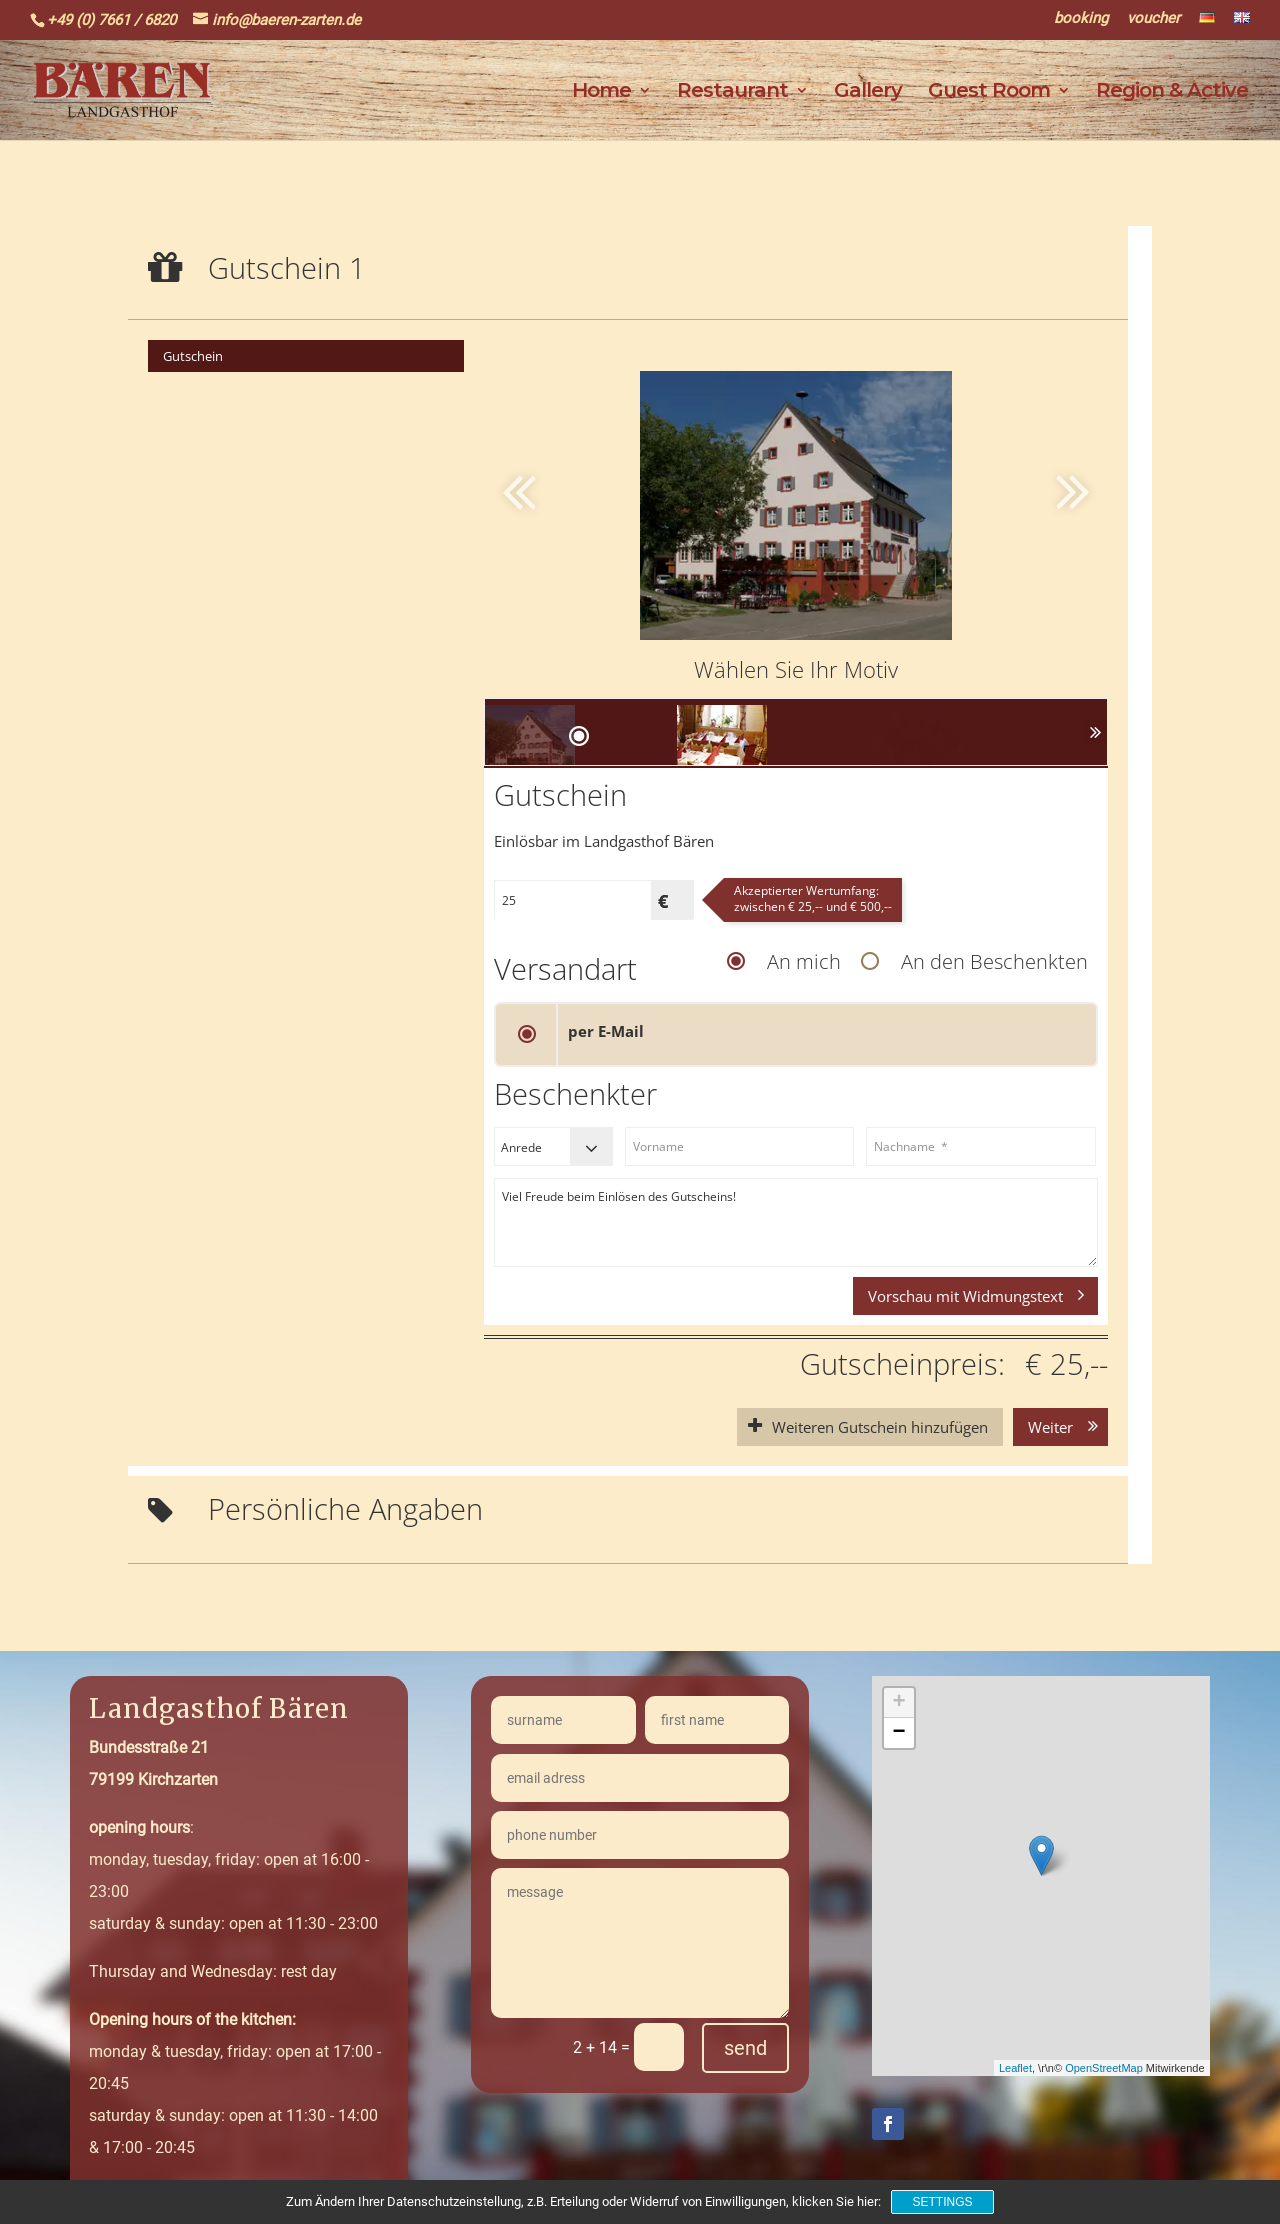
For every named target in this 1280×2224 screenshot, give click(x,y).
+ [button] (898, 1703)
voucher (1153, 19)
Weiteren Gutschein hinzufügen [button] (880, 1427)
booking (1081, 19)
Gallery (868, 92)
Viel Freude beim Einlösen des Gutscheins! (796, 1222)
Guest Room (989, 92)
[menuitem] (306, 356)
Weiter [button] (1050, 1427)
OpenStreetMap (1104, 2068)
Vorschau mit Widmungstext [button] (965, 1296)
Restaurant (732, 92)
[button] (1020, 490)
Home (601, 92)
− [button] (898, 1733)
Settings (942, 2202)
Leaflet (1015, 2068)
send (745, 2048)
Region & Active (1172, 92)
